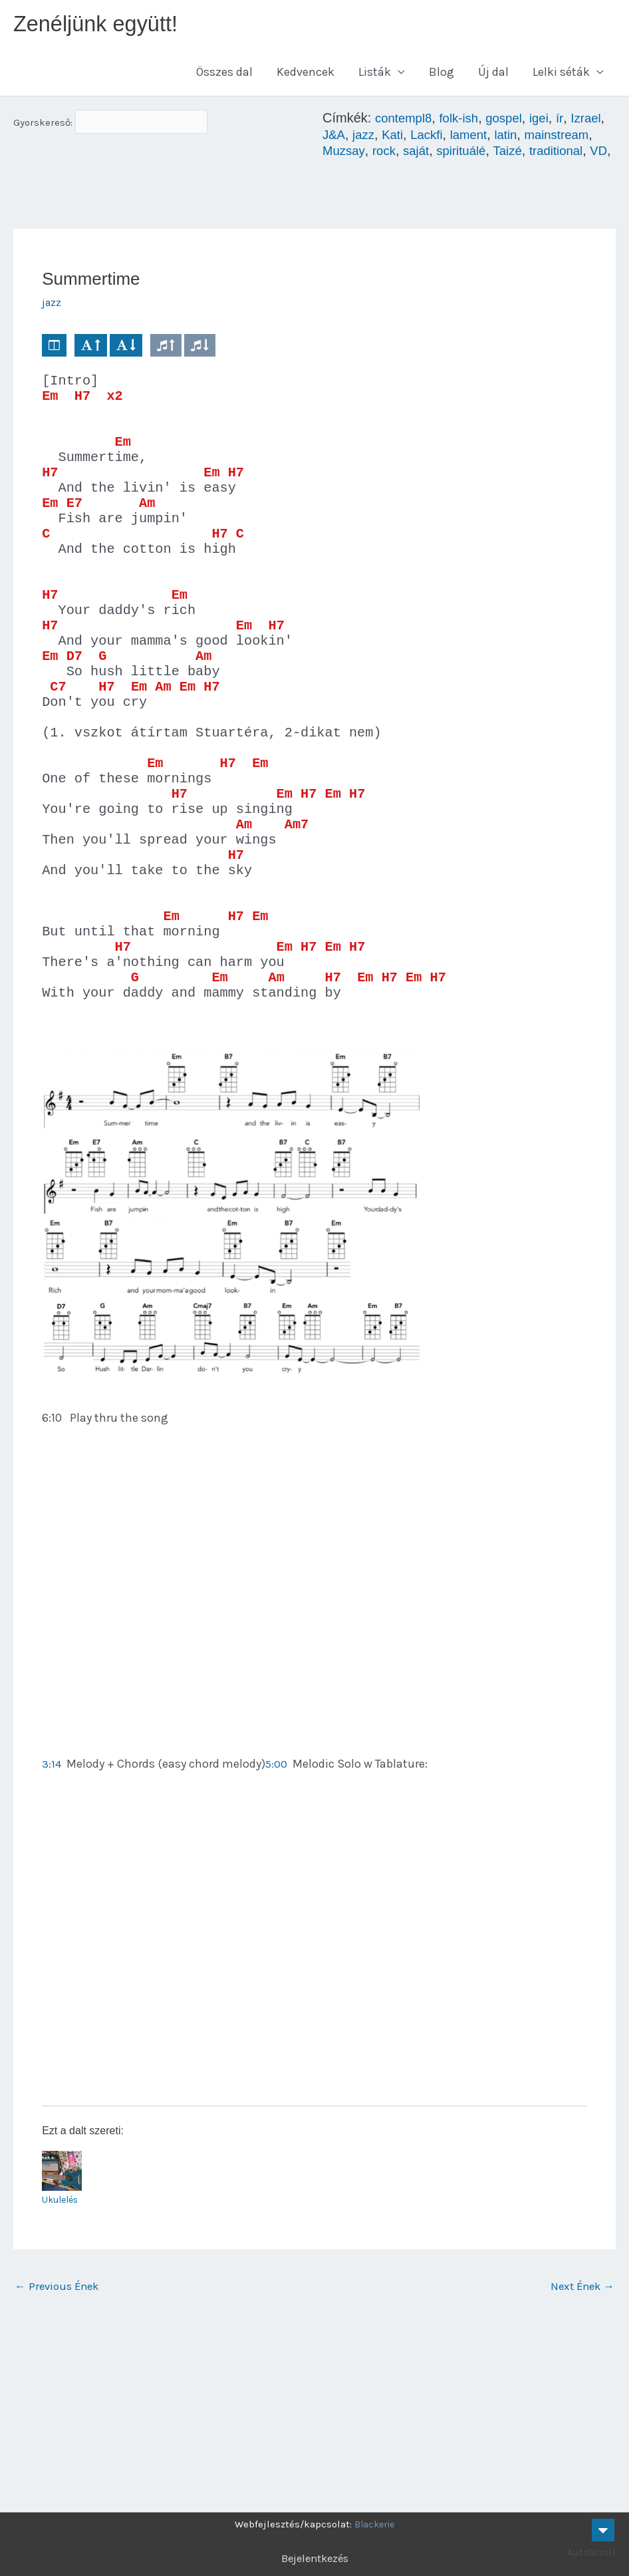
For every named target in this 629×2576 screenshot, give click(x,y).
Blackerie (374, 2524)
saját (498, 153)
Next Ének (580, 2447)
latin (557, 137)
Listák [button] (374, 76)
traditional (351, 169)
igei (550, 121)
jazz (406, 137)
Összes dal (224, 76)
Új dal (493, 76)
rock (464, 153)
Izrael (338, 137)
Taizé (595, 153)
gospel (513, 121)
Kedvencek (305, 76)
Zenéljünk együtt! (102, 26)
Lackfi (472, 137)
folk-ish (464, 121)
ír (571, 121)
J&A (374, 137)
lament (518, 137)
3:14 (52, 1922)
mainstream (357, 153)
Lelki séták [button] (561, 76)
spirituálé (545, 153)
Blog (441, 76)
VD (397, 169)
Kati (437, 137)
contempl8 (405, 121)
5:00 (277, 1922)
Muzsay (422, 153)
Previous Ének (59, 2447)
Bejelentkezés (314, 2558)
